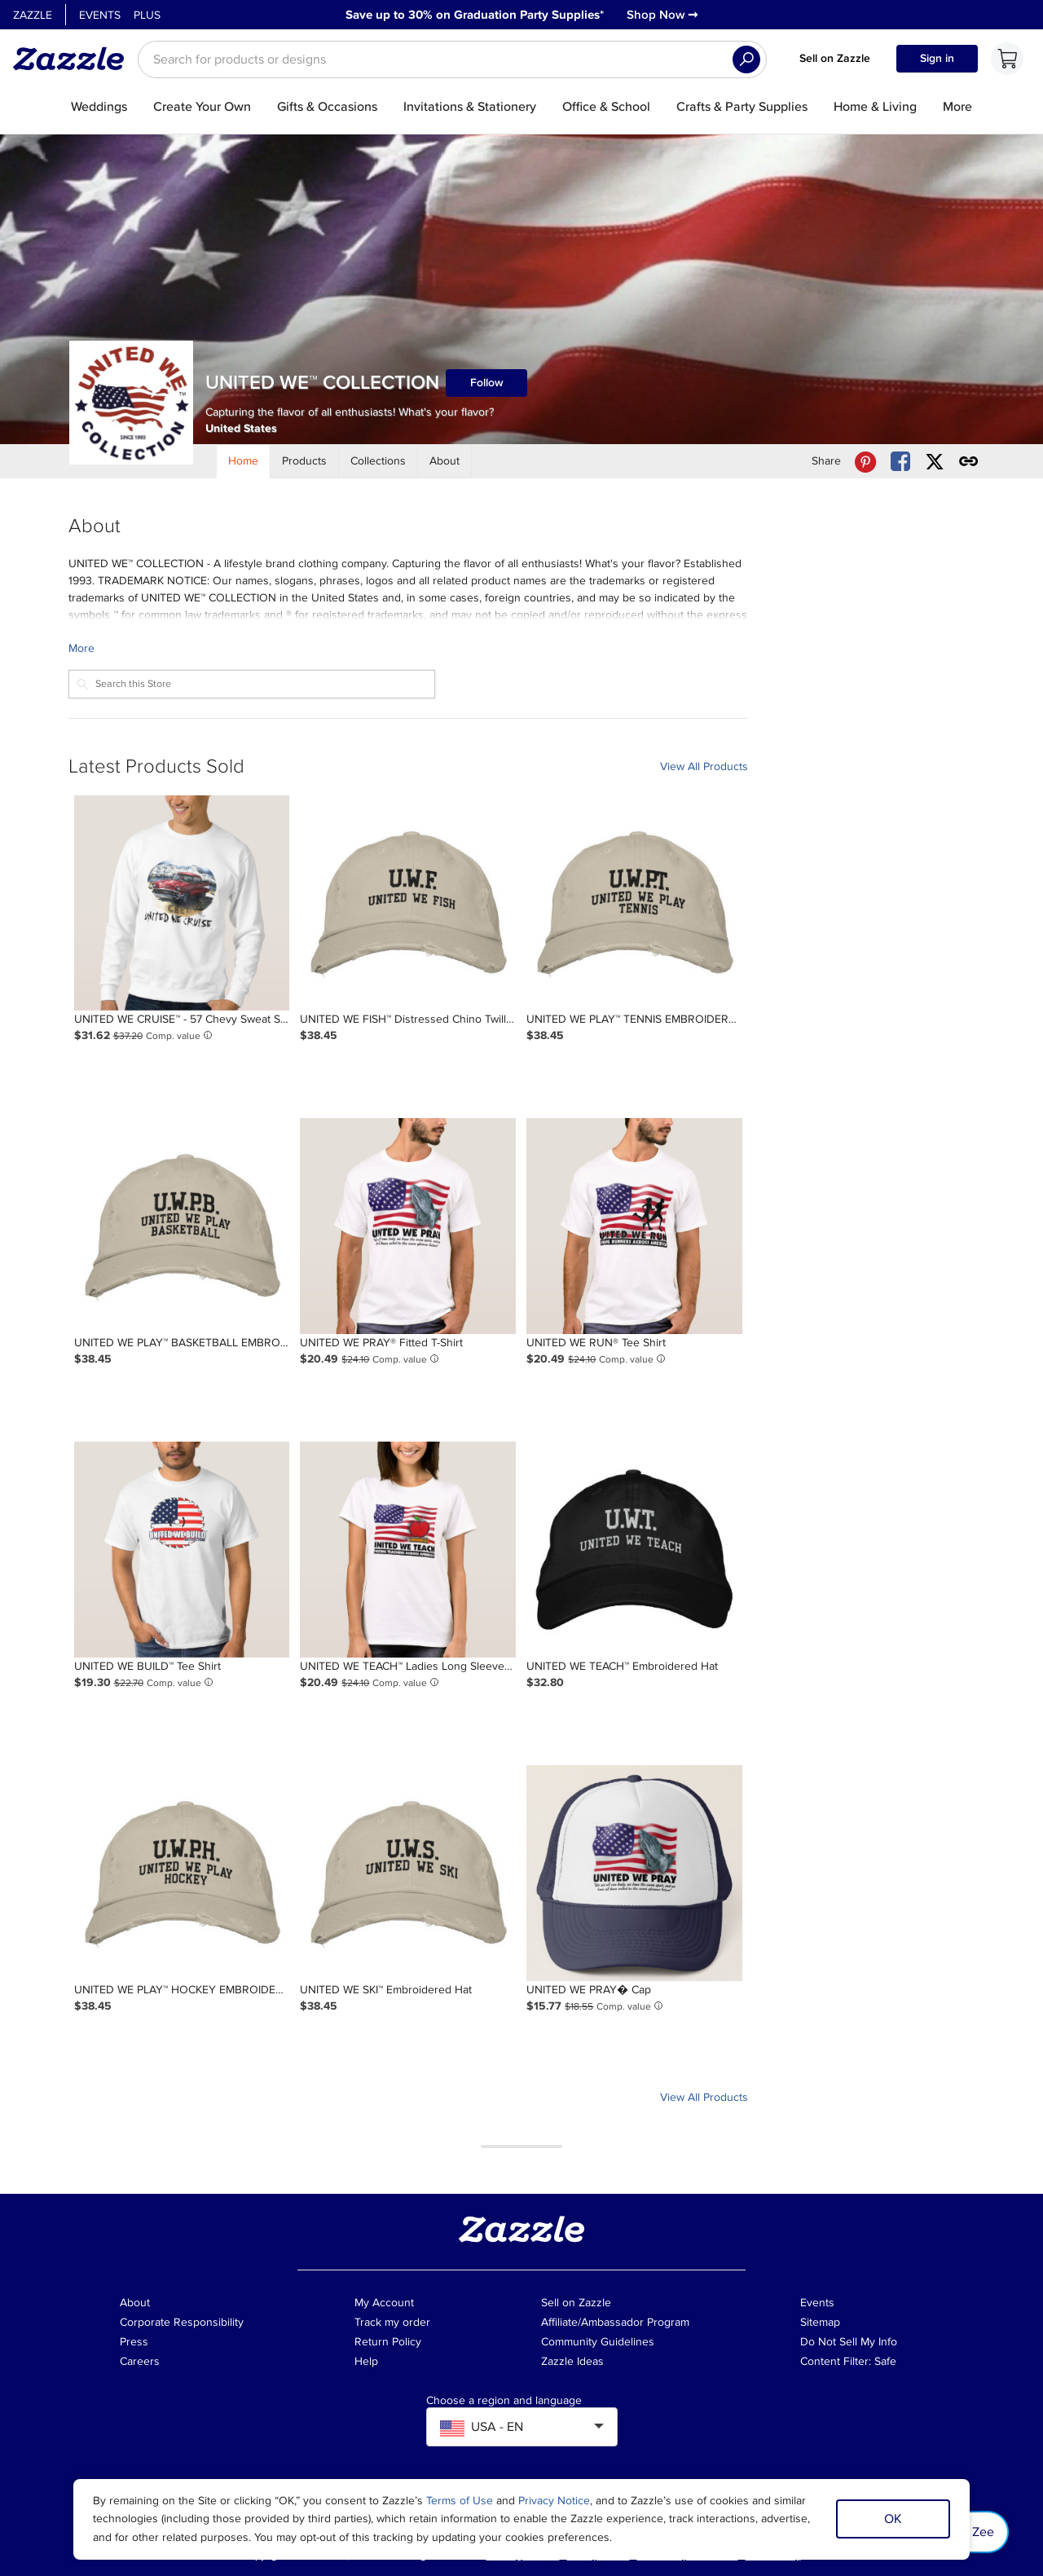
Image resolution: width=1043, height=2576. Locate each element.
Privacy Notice (554, 2501)
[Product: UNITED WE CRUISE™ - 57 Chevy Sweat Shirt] (182, 903)
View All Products (704, 766)
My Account (384, 2303)
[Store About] (445, 461)
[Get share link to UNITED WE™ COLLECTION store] (968, 461)
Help (366, 2361)
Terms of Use (459, 2501)
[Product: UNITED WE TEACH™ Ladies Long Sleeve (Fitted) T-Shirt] (408, 1550)
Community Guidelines (597, 2342)
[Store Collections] (378, 461)
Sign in (937, 58)
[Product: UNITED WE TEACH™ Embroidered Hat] (634, 1550)
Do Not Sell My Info (848, 2342)
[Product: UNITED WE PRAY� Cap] (634, 1873)
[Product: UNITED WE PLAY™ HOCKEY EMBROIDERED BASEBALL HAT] (182, 1873)
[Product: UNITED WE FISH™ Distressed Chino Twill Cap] (408, 903)
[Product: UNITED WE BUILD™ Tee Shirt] (182, 1550)
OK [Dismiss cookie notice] (893, 2519)
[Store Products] (305, 461)
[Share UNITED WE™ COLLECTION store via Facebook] (900, 461)
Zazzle (32, 15)
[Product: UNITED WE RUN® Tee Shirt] (634, 1226)
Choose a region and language (504, 2400)
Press (134, 2342)
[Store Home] (244, 461)
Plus (147, 15)
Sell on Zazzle (834, 58)
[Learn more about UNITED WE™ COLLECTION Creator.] (408, 648)
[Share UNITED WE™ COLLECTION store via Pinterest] (865, 461)
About (135, 2303)
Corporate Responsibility (182, 2322)
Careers (140, 2361)
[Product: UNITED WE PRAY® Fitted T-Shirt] (408, 1226)
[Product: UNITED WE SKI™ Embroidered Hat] (408, 1873)
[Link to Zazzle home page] (74, 58)
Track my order (392, 2322)
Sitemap (820, 2322)
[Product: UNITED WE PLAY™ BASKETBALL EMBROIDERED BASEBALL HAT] (182, 1226)
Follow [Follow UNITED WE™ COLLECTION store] (487, 383)
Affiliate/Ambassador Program (615, 2322)
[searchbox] (452, 59)
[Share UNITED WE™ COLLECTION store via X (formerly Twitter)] (934, 461)
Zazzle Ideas (572, 2361)
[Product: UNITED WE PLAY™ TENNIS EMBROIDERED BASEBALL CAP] (634, 903)
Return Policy (387, 2342)
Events (100, 15)
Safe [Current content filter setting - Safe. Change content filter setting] (885, 2361)
